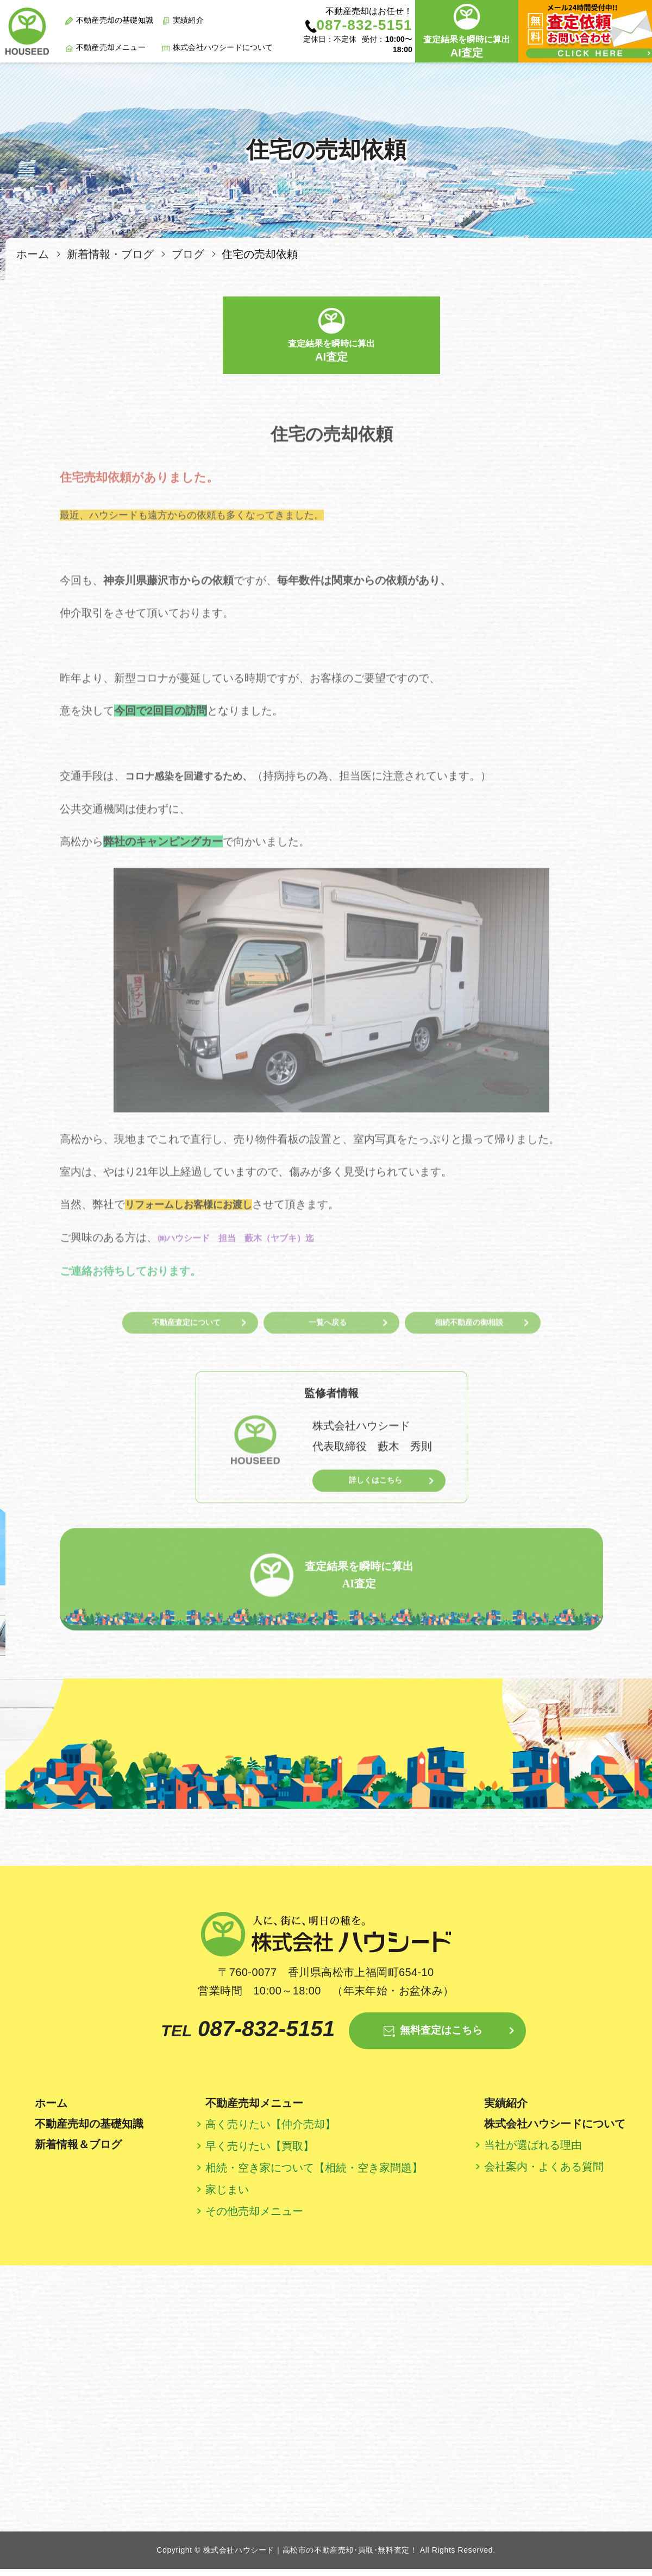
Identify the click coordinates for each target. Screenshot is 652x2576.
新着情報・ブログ (110, 254)
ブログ (188, 254)
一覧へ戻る (327, 1355)
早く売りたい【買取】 (259, 2153)
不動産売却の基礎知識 (114, 20)
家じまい (227, 2196)
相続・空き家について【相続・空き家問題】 (314, 2175)
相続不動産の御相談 (468, 1355)
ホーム (32, 254)
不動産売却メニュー (111, 47)
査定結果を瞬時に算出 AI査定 (331, 1582)
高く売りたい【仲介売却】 (270, 2131)
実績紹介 (188, 20)
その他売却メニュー (254, 2218)
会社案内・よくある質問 (544, 2174)
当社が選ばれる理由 (533, 2152)
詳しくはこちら (365, 1513)
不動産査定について (186, 1355)
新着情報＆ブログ (78, 2151)
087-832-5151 (227, 2035)
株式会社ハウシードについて (223, 47)
